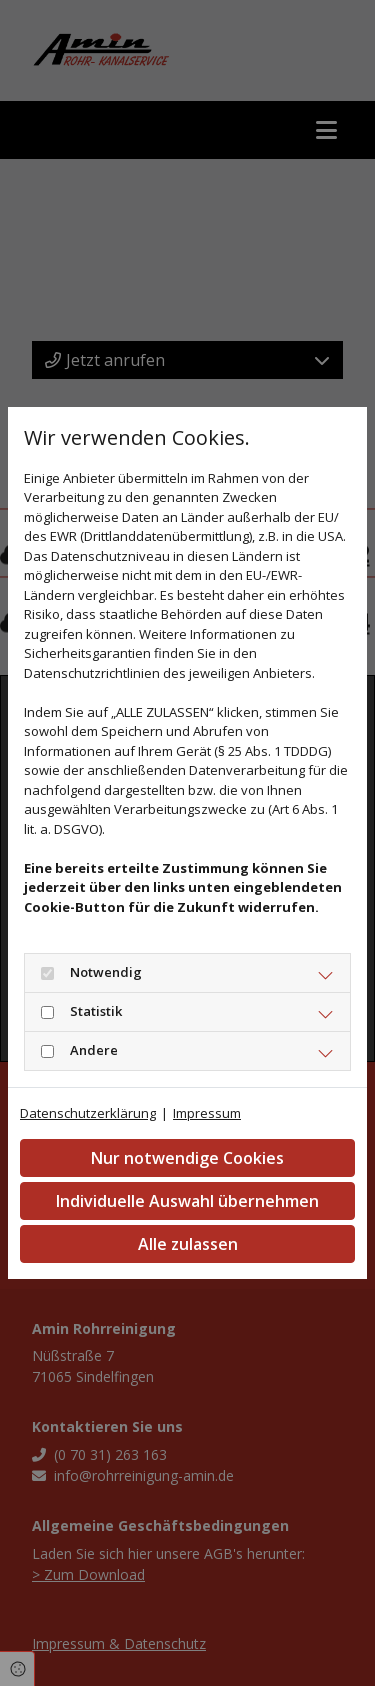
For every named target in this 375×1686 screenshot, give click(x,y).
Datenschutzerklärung (88, 1113)
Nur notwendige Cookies (187, 1158)
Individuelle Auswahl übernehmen (187, 1201)
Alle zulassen (188, 1244)
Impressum (207, 1113)
